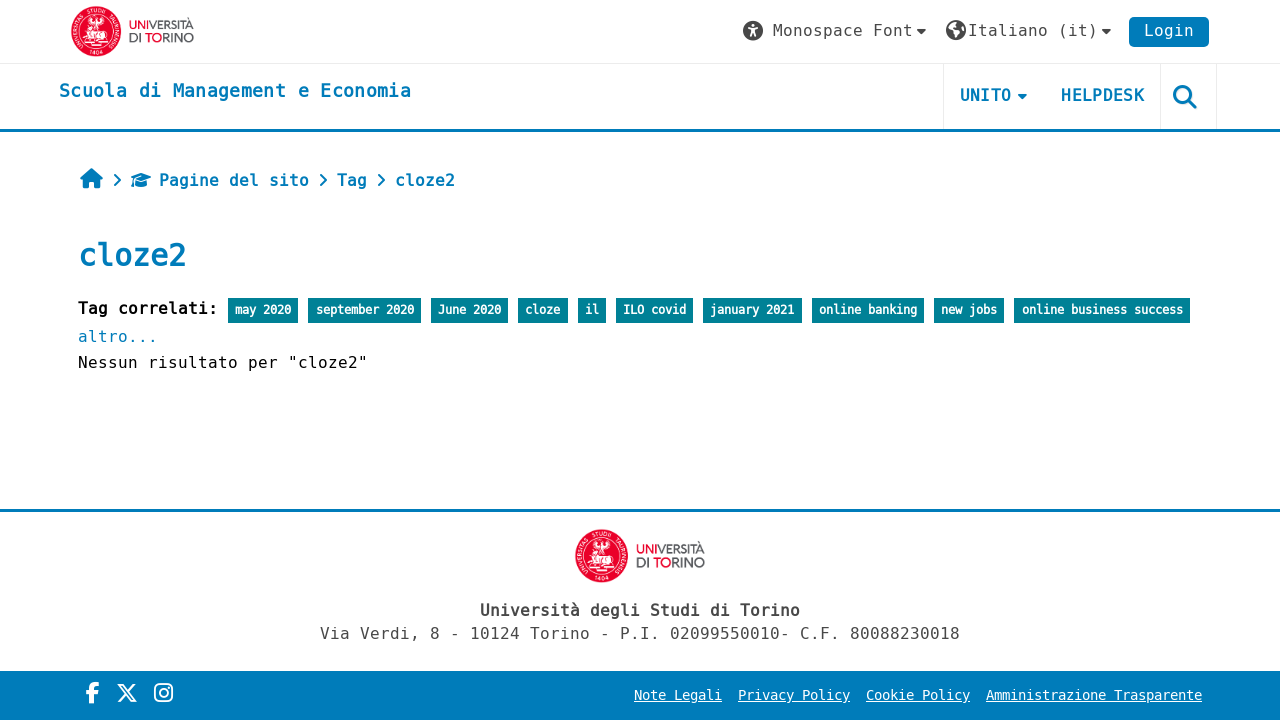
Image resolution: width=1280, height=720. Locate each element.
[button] (837, 31)
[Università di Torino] (132, 30)
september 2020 (365, 310)
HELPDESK (1102, 95)
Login (1169, 30)
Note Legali (678, 695)
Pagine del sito (220, 180)
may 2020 (263, 310)
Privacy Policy (794, 695)
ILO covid (654, 310)
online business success (1102, 310)
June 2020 (469, 310)
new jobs (969, 310)
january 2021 (752, 310)
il (592, 310)
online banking (868, 310)
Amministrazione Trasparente (1094, 695)
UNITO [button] (986, 95)
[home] (235, 92)
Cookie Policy (918, 695)
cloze (542, 310)
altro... (118, 336)
